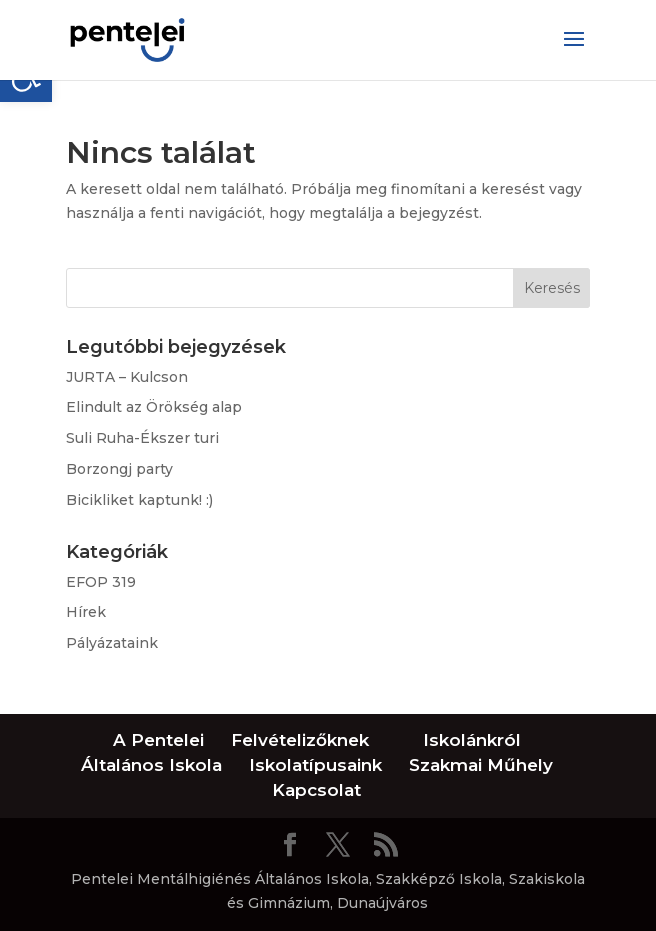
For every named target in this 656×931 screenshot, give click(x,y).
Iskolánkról (472, 740)
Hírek (86, 612)
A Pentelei (158, 740)
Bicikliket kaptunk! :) (139, 500)
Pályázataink (112, 643)
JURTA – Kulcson (127, 377)
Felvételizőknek (300, 740)
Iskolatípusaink (315, 765)
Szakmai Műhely (481, 765)
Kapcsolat (316, 790)
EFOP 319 (101, 582)
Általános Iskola (151, 765)
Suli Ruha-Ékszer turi (142, 438)
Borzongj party (119, 469)
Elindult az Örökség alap (154, 407)
